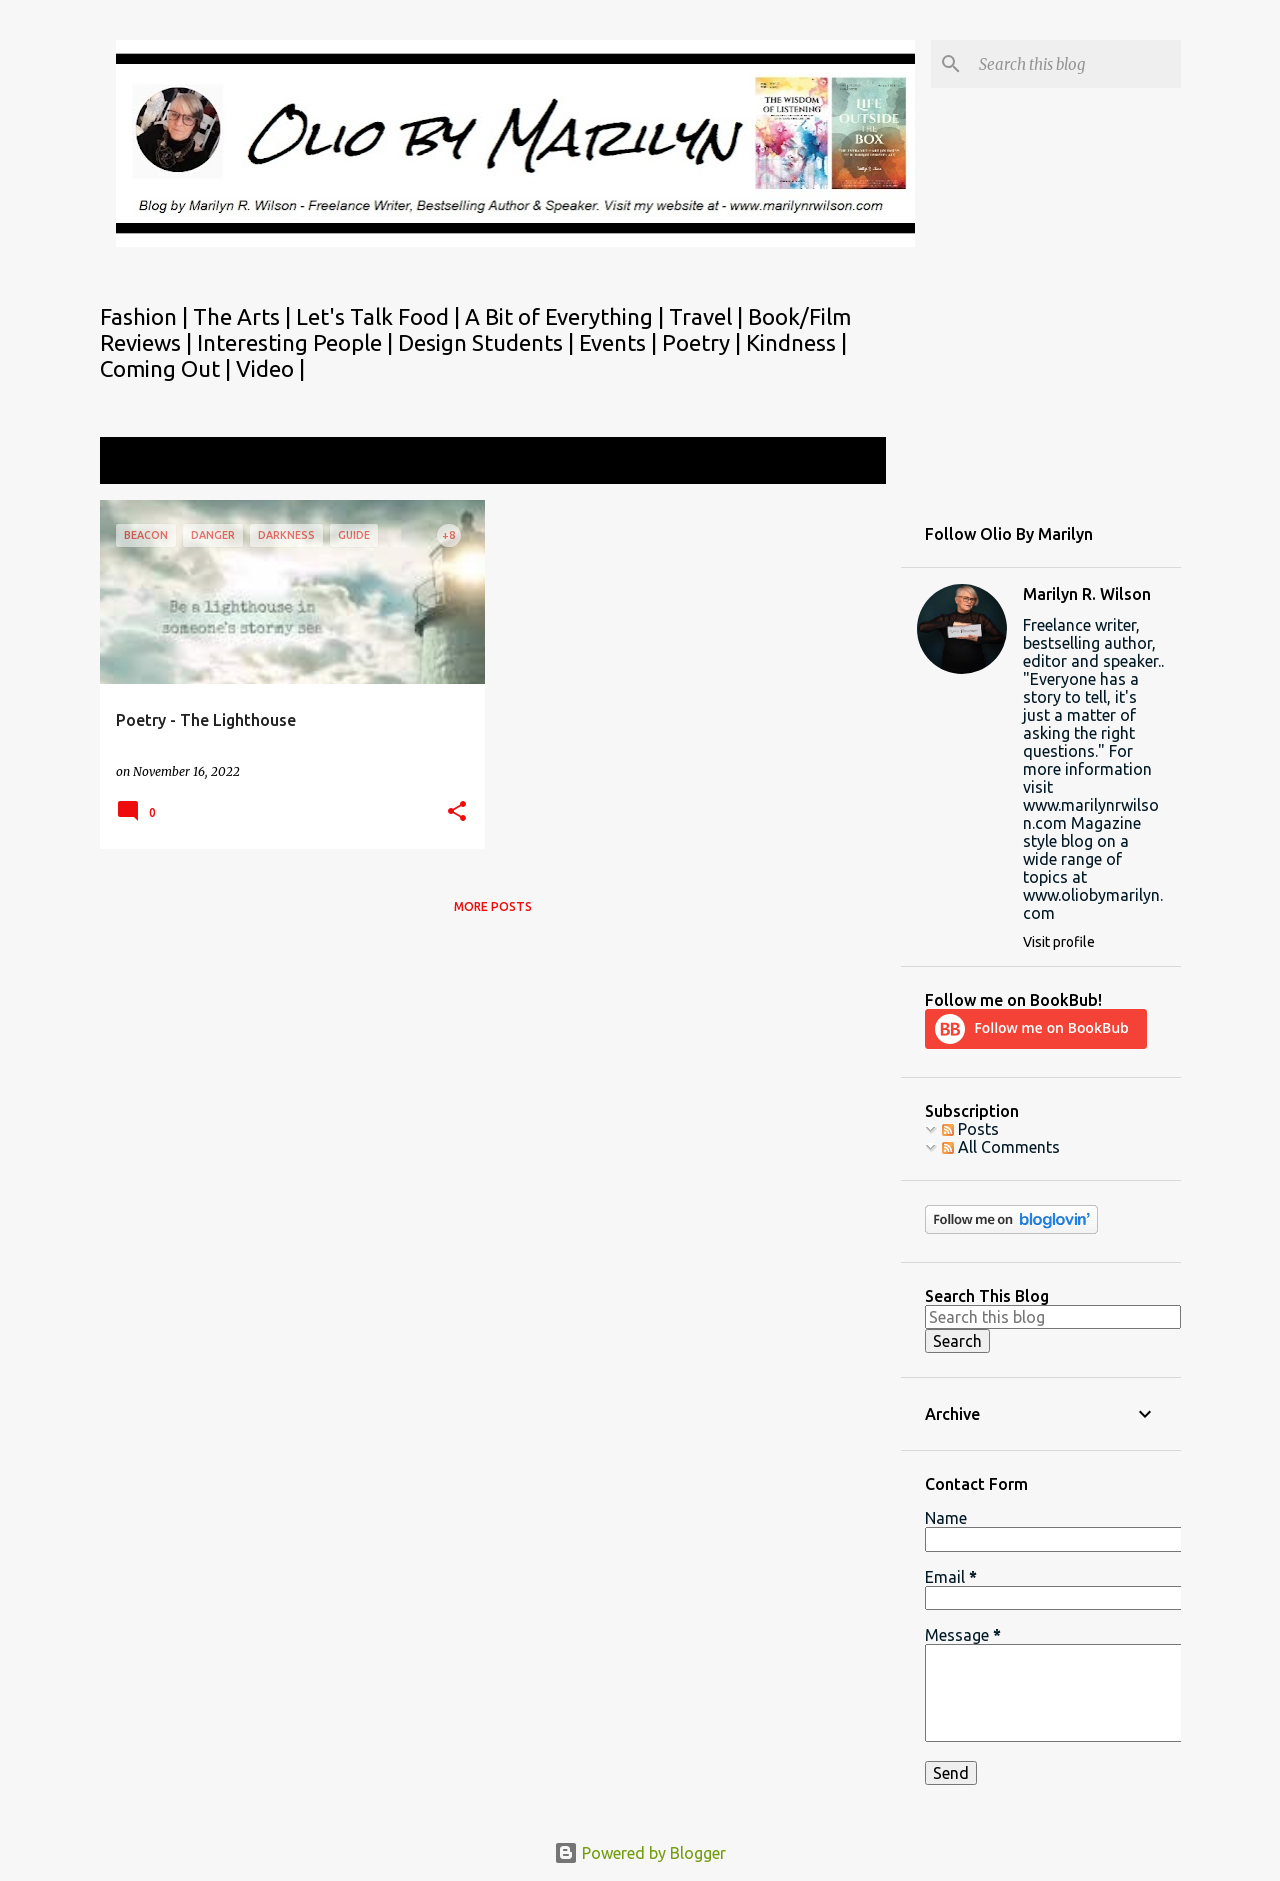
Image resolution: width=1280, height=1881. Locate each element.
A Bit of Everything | (567, 316)
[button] (457, 812)
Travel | (708, 316)
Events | (620, 342)
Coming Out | (168, 368)
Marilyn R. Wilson (1087, 594)
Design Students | (488, 342)
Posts (970, 1129)
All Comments (1001, 1147)
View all (844, 462)
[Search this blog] (1076, 64)
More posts (493, 906)
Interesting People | (297, 342)
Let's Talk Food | (380, 316)
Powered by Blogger (640, 1853)
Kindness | (796, 342)
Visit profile (1059, 942)
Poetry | (704, 342)
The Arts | (244, 316)
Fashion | (146, 316)
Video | (270, 368)
